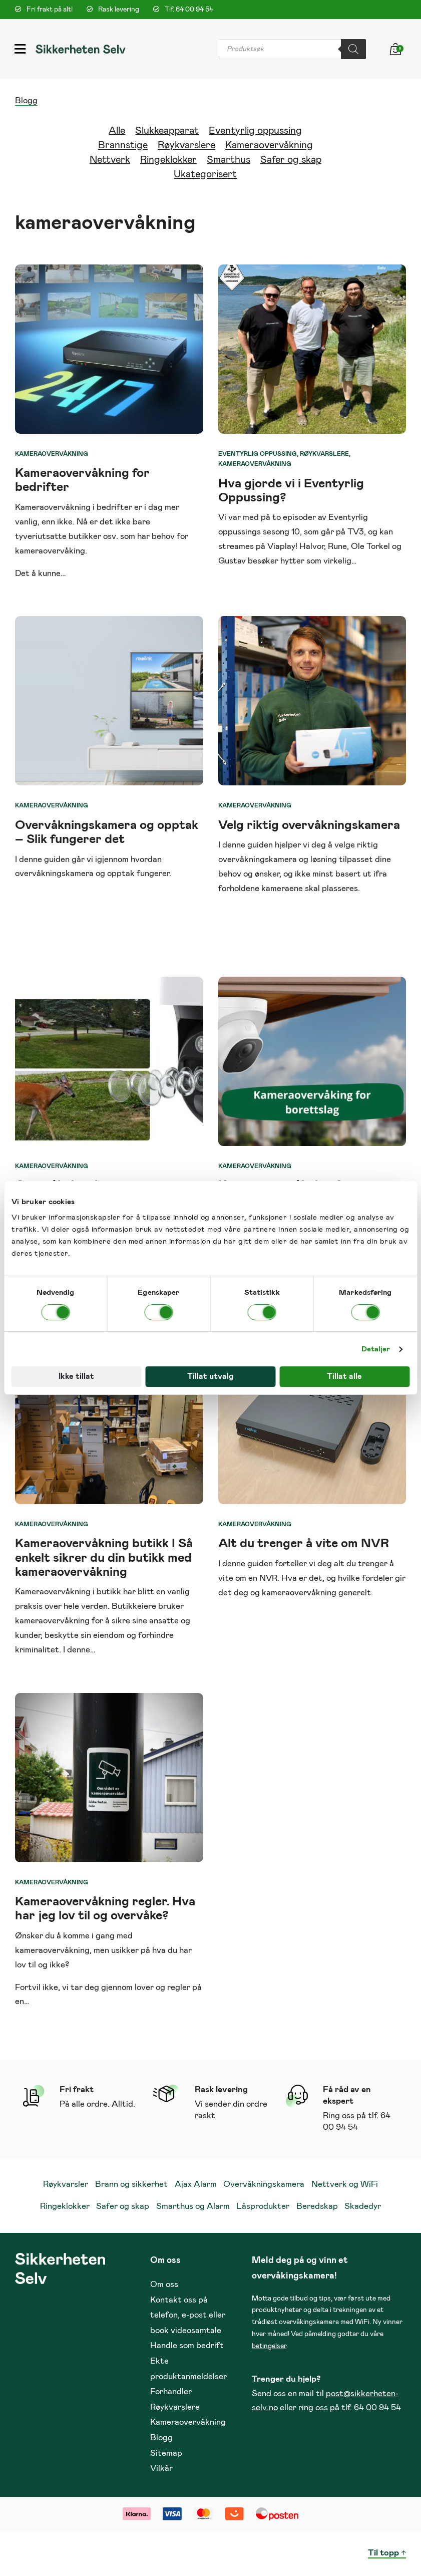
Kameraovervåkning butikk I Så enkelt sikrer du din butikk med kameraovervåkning (104, 1557)
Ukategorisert (205, 174)
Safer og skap (290, 160)
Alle (117, 131)
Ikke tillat (76, 1376)
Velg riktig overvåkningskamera (309, 825)
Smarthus (228, 160)
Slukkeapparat (167, 131)
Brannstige (123, 145)
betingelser (269, 2346)
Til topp (383, 2553)
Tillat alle (344, 1376)
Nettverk (110, 160)
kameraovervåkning (299, 1593)
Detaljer (375, 1349)
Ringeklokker (168, 160)
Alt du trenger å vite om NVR (303, 1543)
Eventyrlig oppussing (255, 131)
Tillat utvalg (210, 1376)
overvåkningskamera (257, 859)
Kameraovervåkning (269, 145)
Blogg (26, 101)
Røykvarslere (186, 145)
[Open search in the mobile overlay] (292, 49)
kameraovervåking (50, 551)
